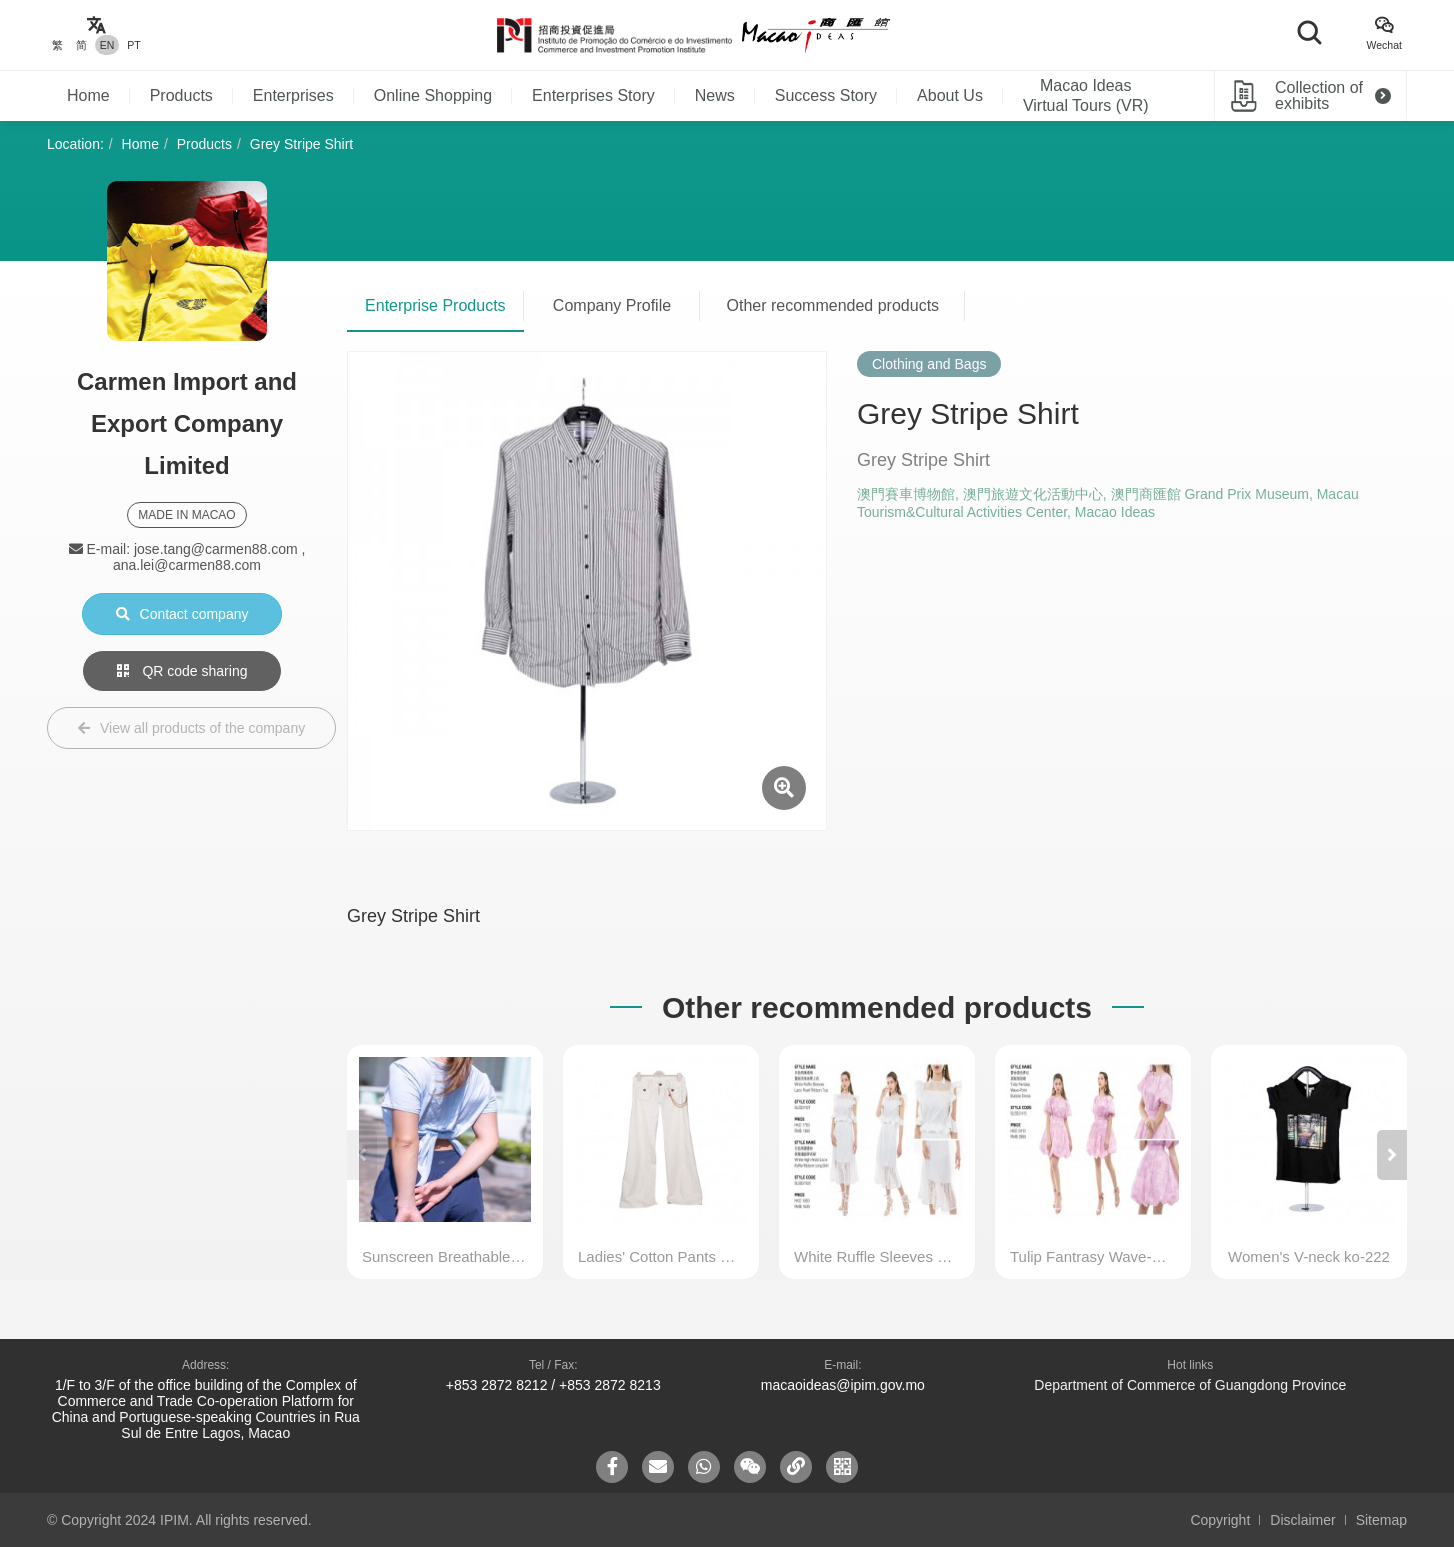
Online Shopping (433, 95)
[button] (1392, 1155)
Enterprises (293, 95)
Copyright (1220, 1520)
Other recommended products (833, 305)
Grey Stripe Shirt (301, 144)
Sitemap (1381, 1520)
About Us (950, 95)
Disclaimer (1302, 1520)
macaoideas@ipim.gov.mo (843, 1385)
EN (107, 45)
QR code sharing (182, 671)
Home (88, 95)
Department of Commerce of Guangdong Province (1190, 1385)
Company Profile (612, 305)
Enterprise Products (435, 305)
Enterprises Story (593, 95)
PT (133, 45)
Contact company (182, 614)
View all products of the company (191, 728)
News (715, 95)
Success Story (826, 95)
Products (181, 95)
